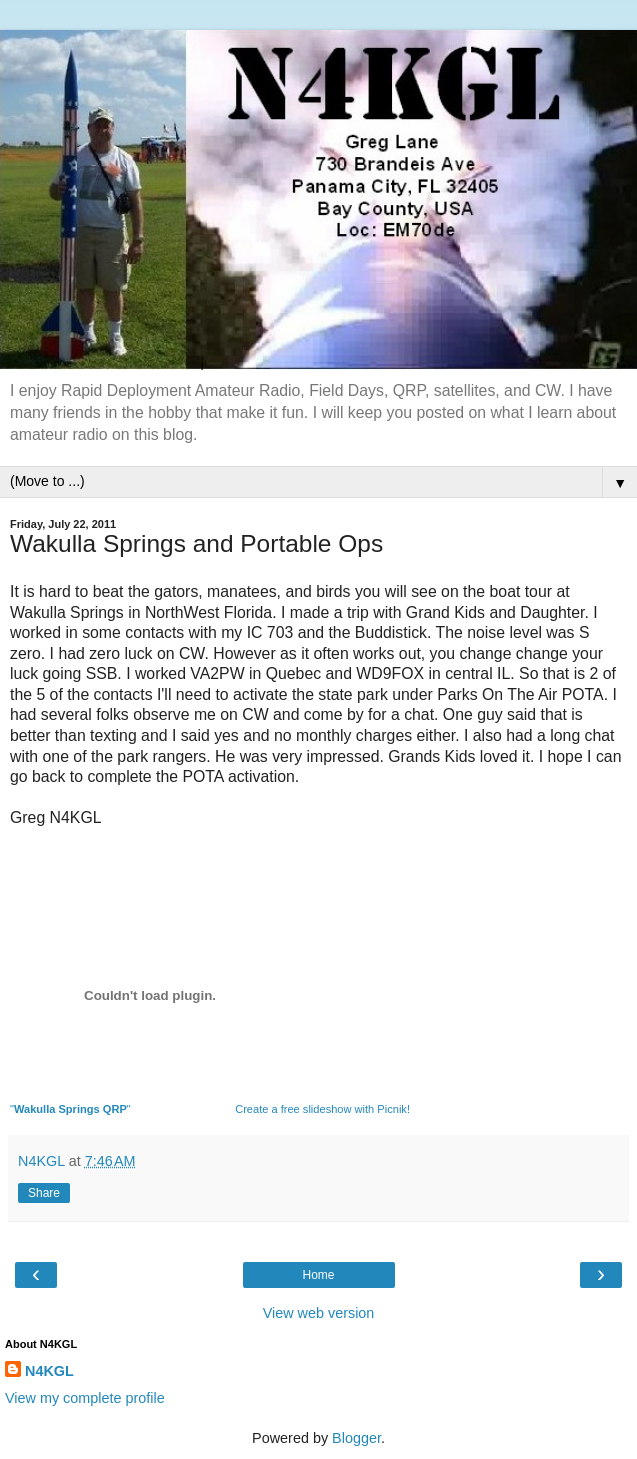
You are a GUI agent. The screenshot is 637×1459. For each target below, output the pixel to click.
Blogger (356, 1438)
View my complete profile (85, 1398)
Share (44, 1193)
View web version (319, 1313)
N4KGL (49, 1371)
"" (70, 1109)
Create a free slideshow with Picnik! (322, 1109)
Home (318, 1275)
